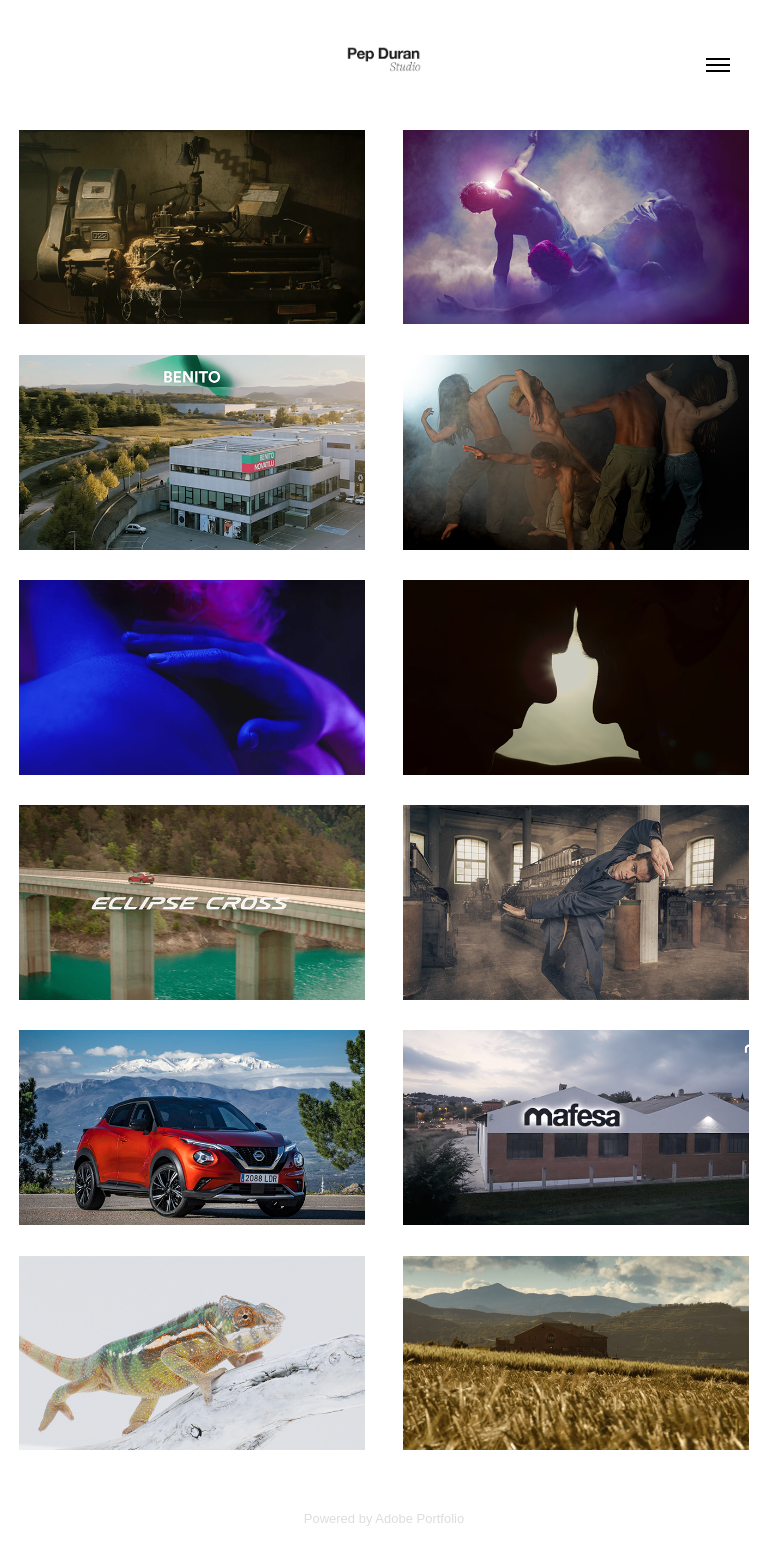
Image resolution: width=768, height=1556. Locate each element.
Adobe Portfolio (419, 1518)
